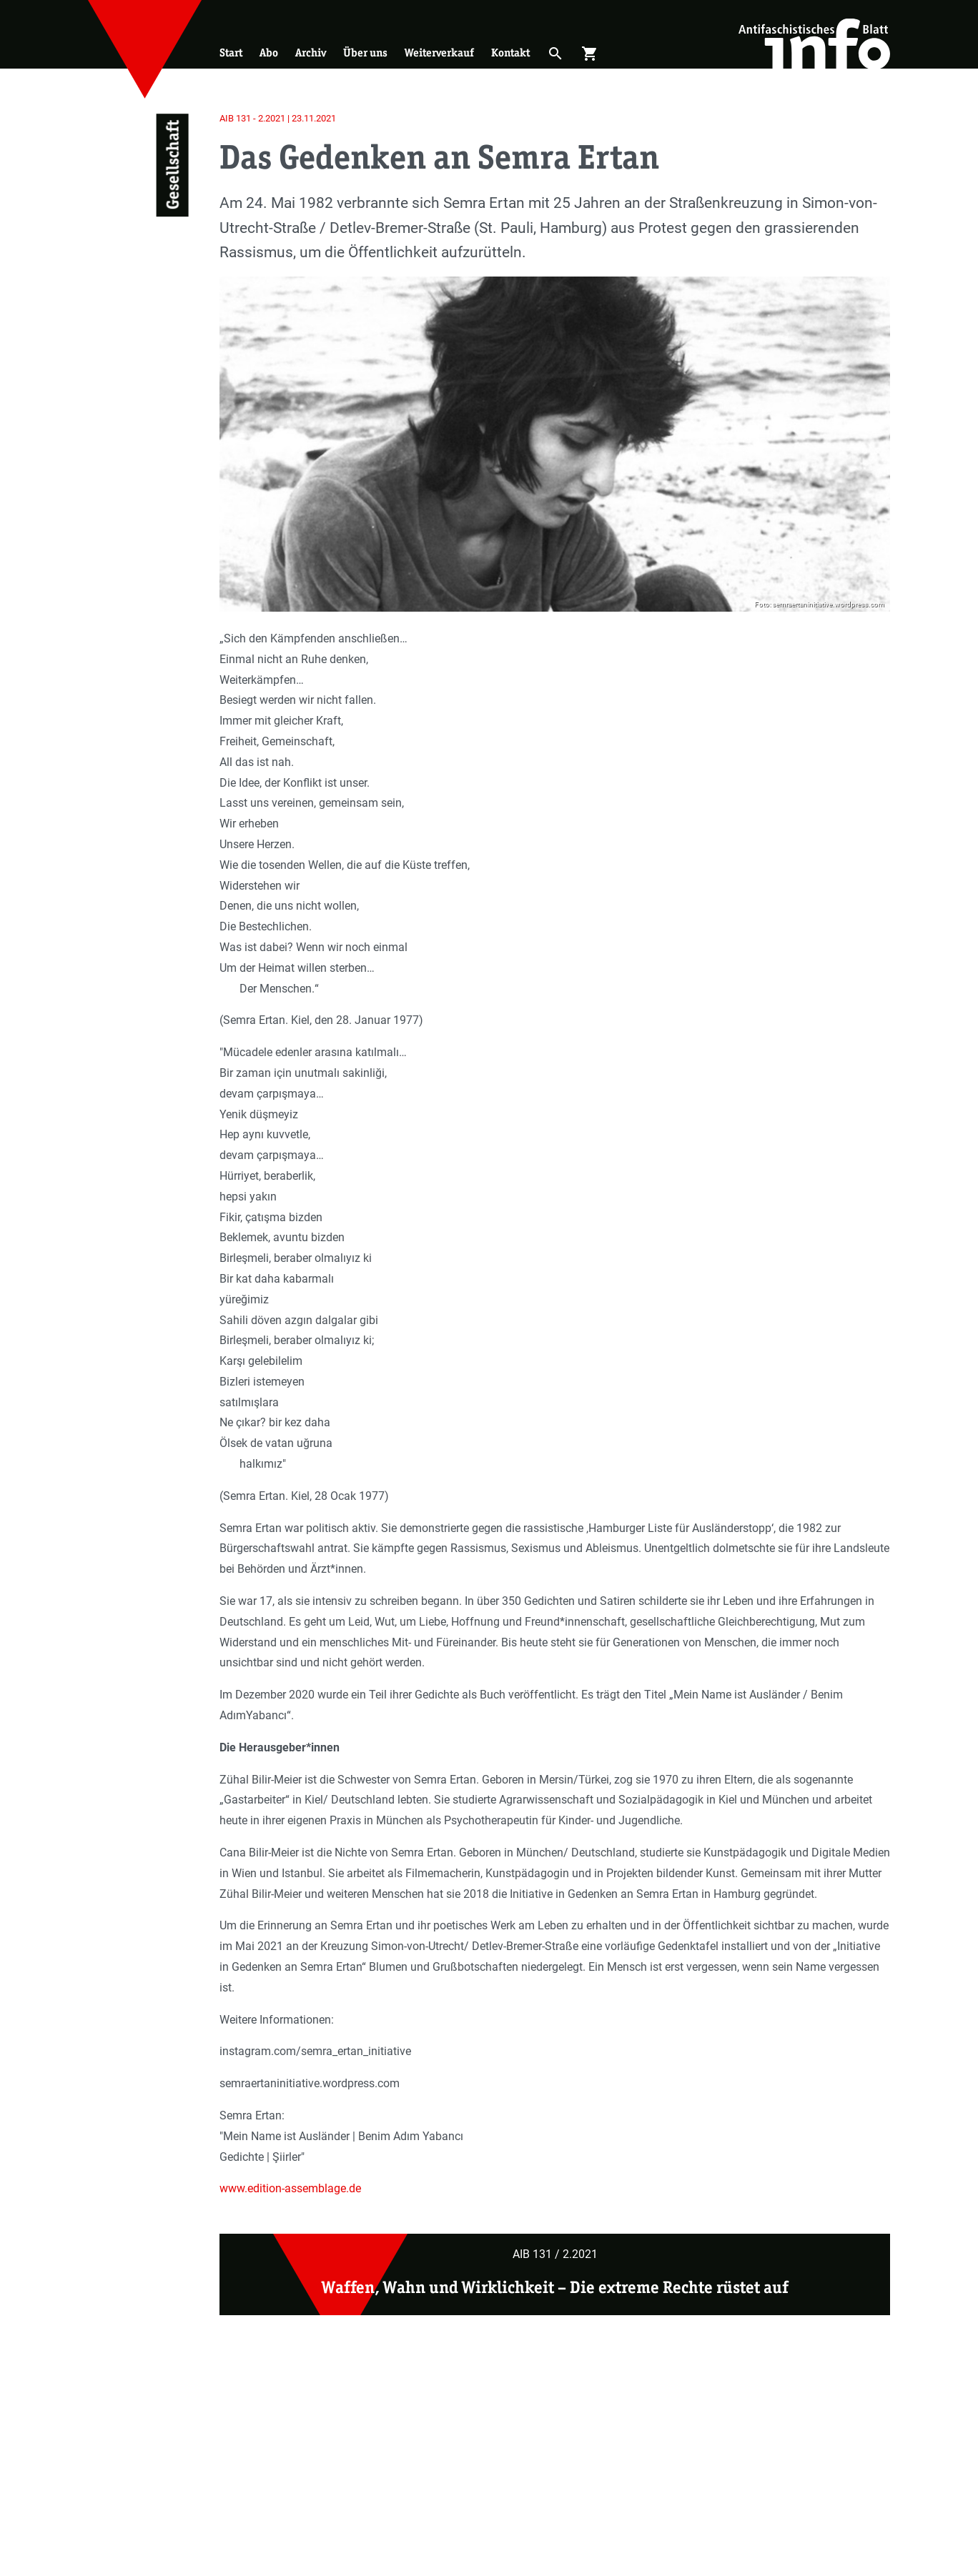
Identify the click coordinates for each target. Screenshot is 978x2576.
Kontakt (510, 52)
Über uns (365, 52)
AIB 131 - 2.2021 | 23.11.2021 (277, 118)
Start (230, 52)
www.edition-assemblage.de (290, 2188)
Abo (269, 52)
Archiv (310, 52)
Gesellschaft (172, 165)
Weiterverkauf (439, 52)
